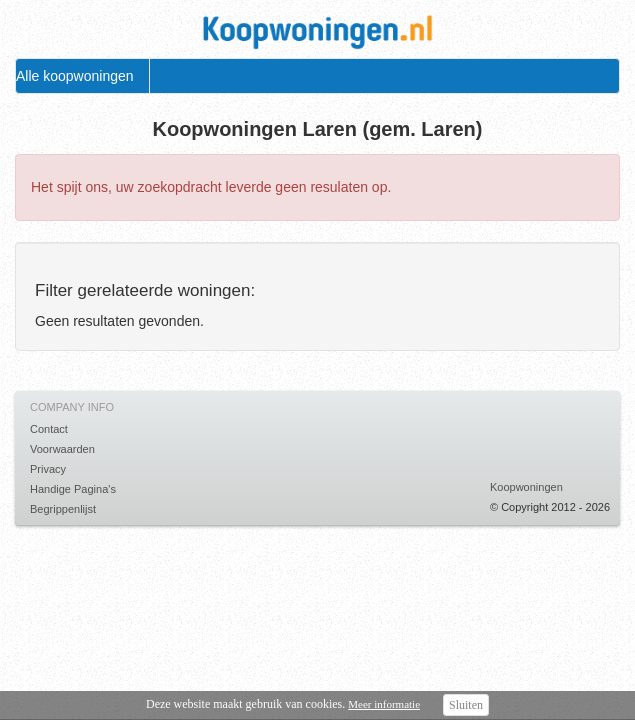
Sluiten (466, 705)
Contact (49, 429)
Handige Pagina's (73, 489)
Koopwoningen (526, 487)
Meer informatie (384, 704)
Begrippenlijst (63, 509)
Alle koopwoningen (75, 76)
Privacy (48, 469)
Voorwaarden (62, 449)
